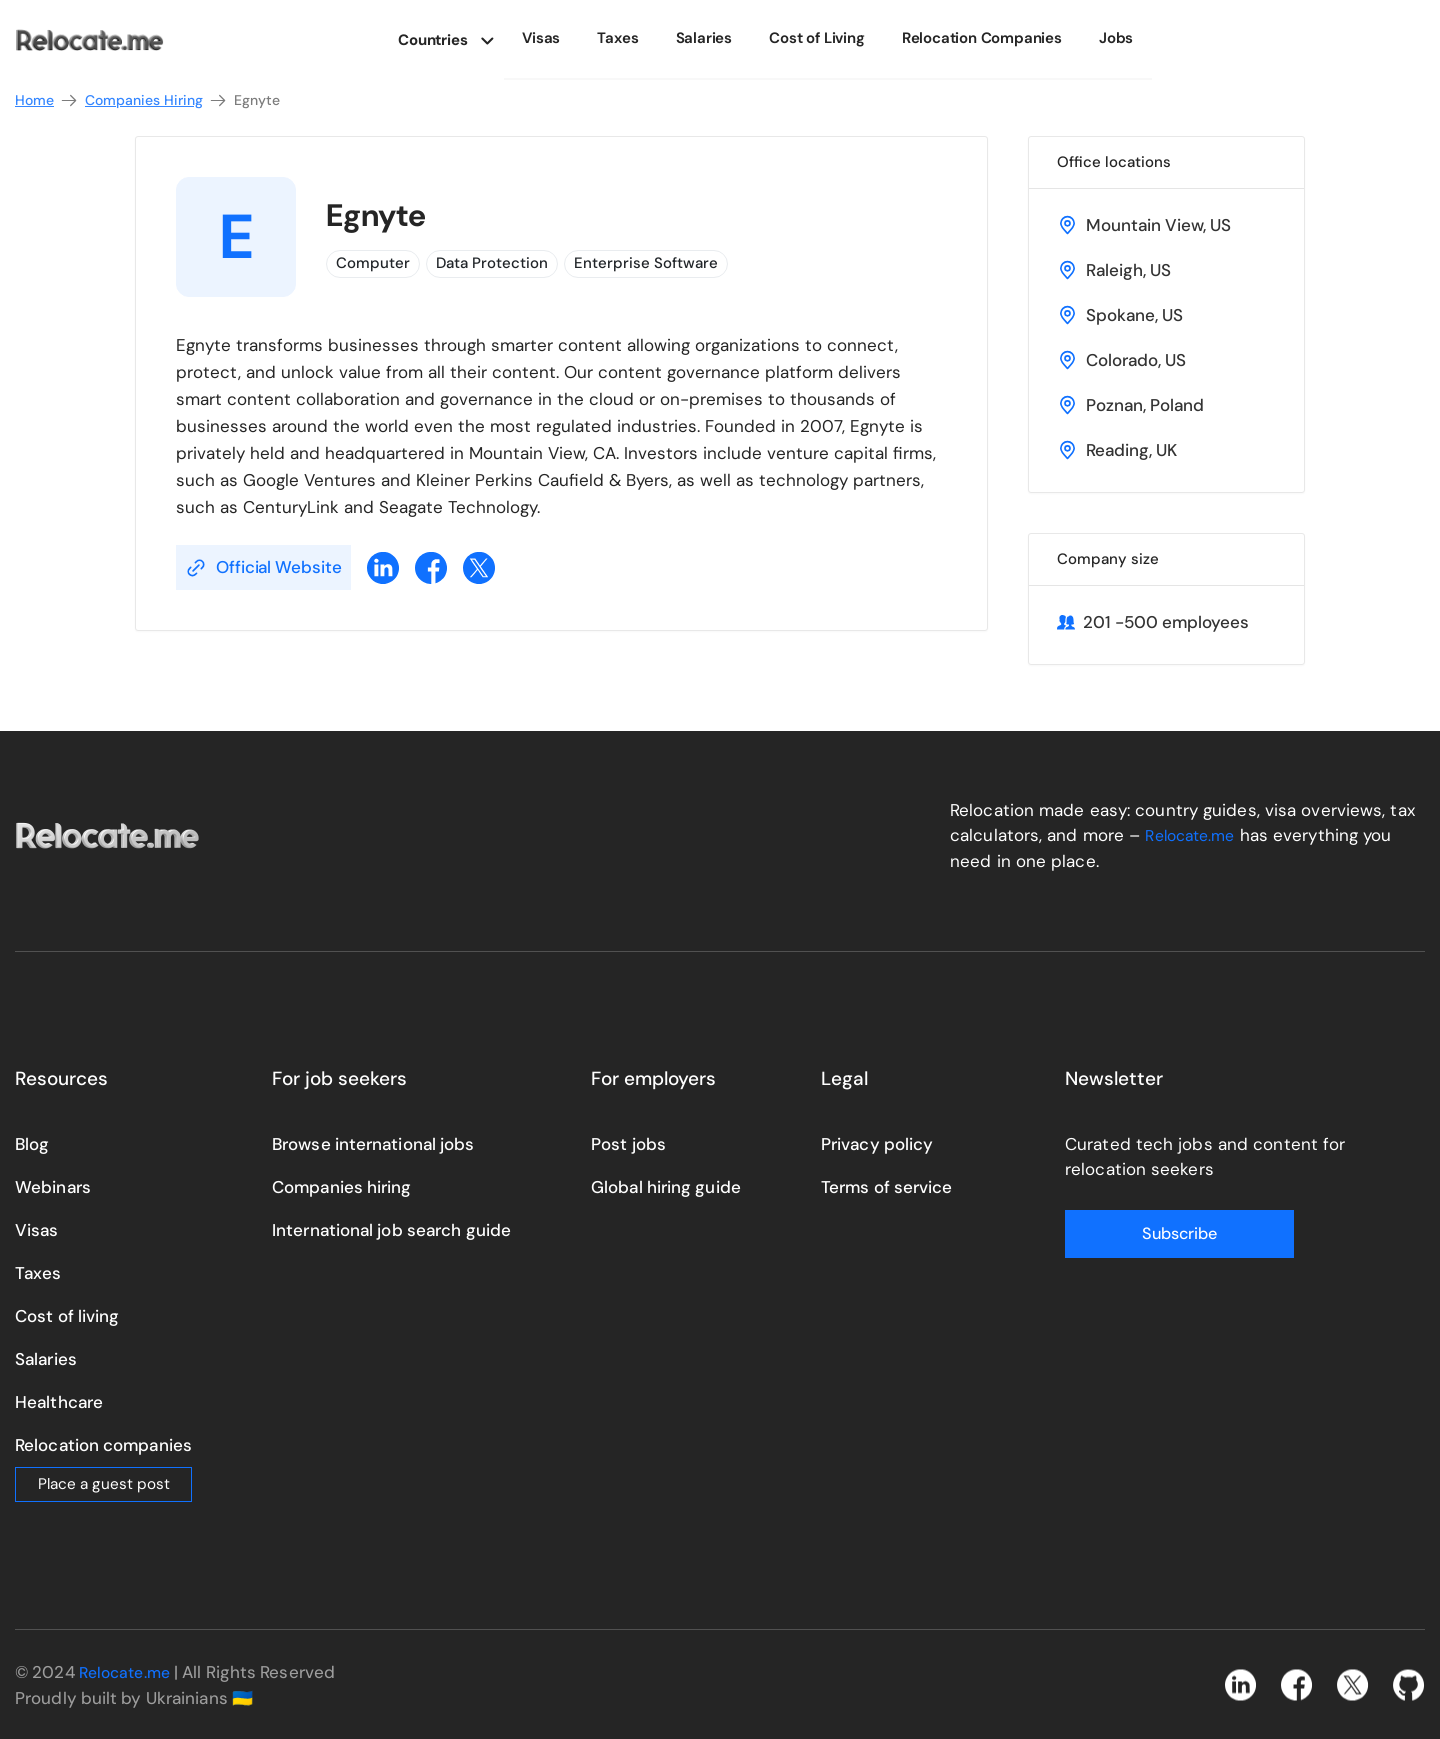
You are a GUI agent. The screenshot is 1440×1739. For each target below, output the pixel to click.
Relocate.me (1194, 835)
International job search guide (391, 1229)
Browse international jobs (373, 1143)
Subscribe (1145, 1233)
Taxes (642, 38)
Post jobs (628, 1143)
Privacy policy (877, 1143)
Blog (32, 1143)
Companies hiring (342, 1186)
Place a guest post (104, 1483)
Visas (571, 38)
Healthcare (59, 1401)
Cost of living (67, 1315)
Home (47, 100)
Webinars (53, 1186)
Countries (460, 38)
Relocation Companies (985, 38)
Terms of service (887, 1186)
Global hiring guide (666, 1186)
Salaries (721, 38)
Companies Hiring (156, 100)
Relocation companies (103, 1444)
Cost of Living (827, 38)
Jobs (1112, 38)
